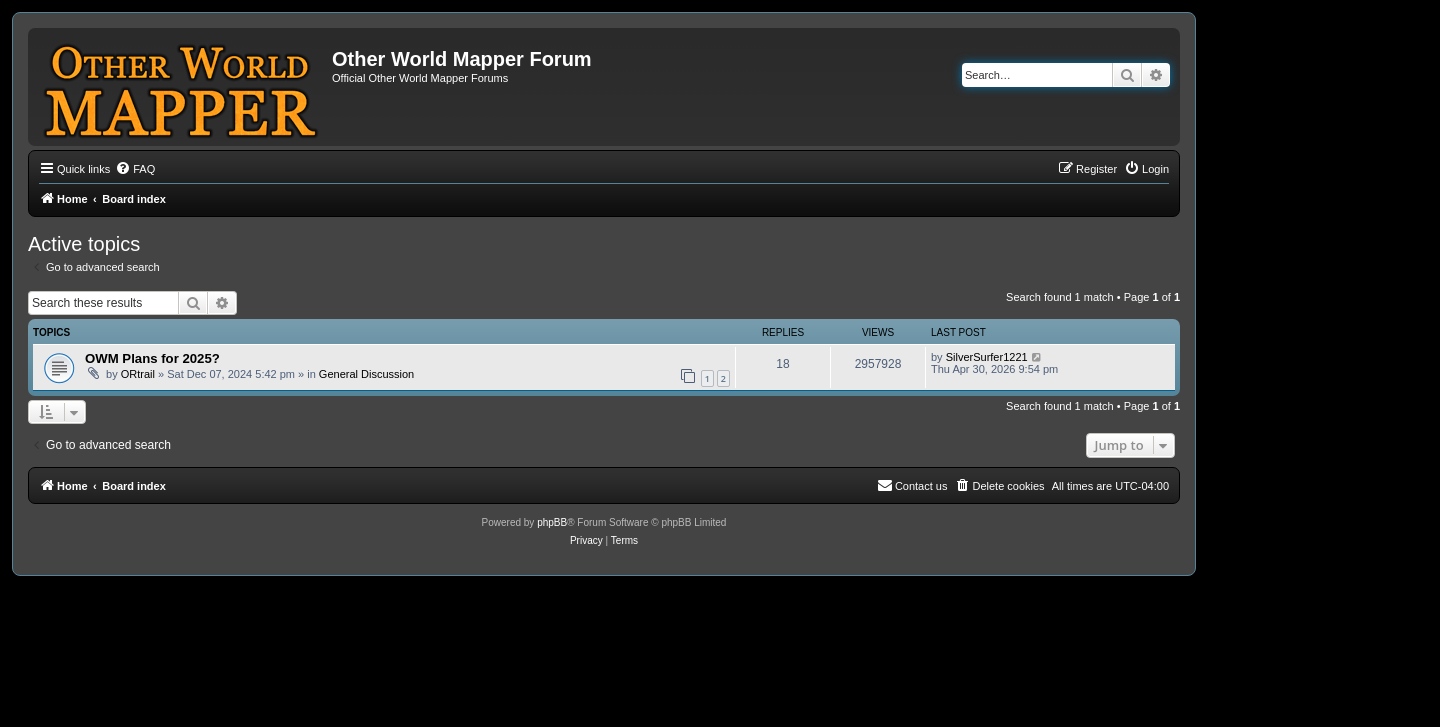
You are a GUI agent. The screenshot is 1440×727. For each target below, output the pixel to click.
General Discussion (366, 374)
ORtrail (138, 374)
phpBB (552, 522)
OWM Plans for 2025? (152, 358)
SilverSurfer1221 (987, 357)
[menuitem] (135, 169)
